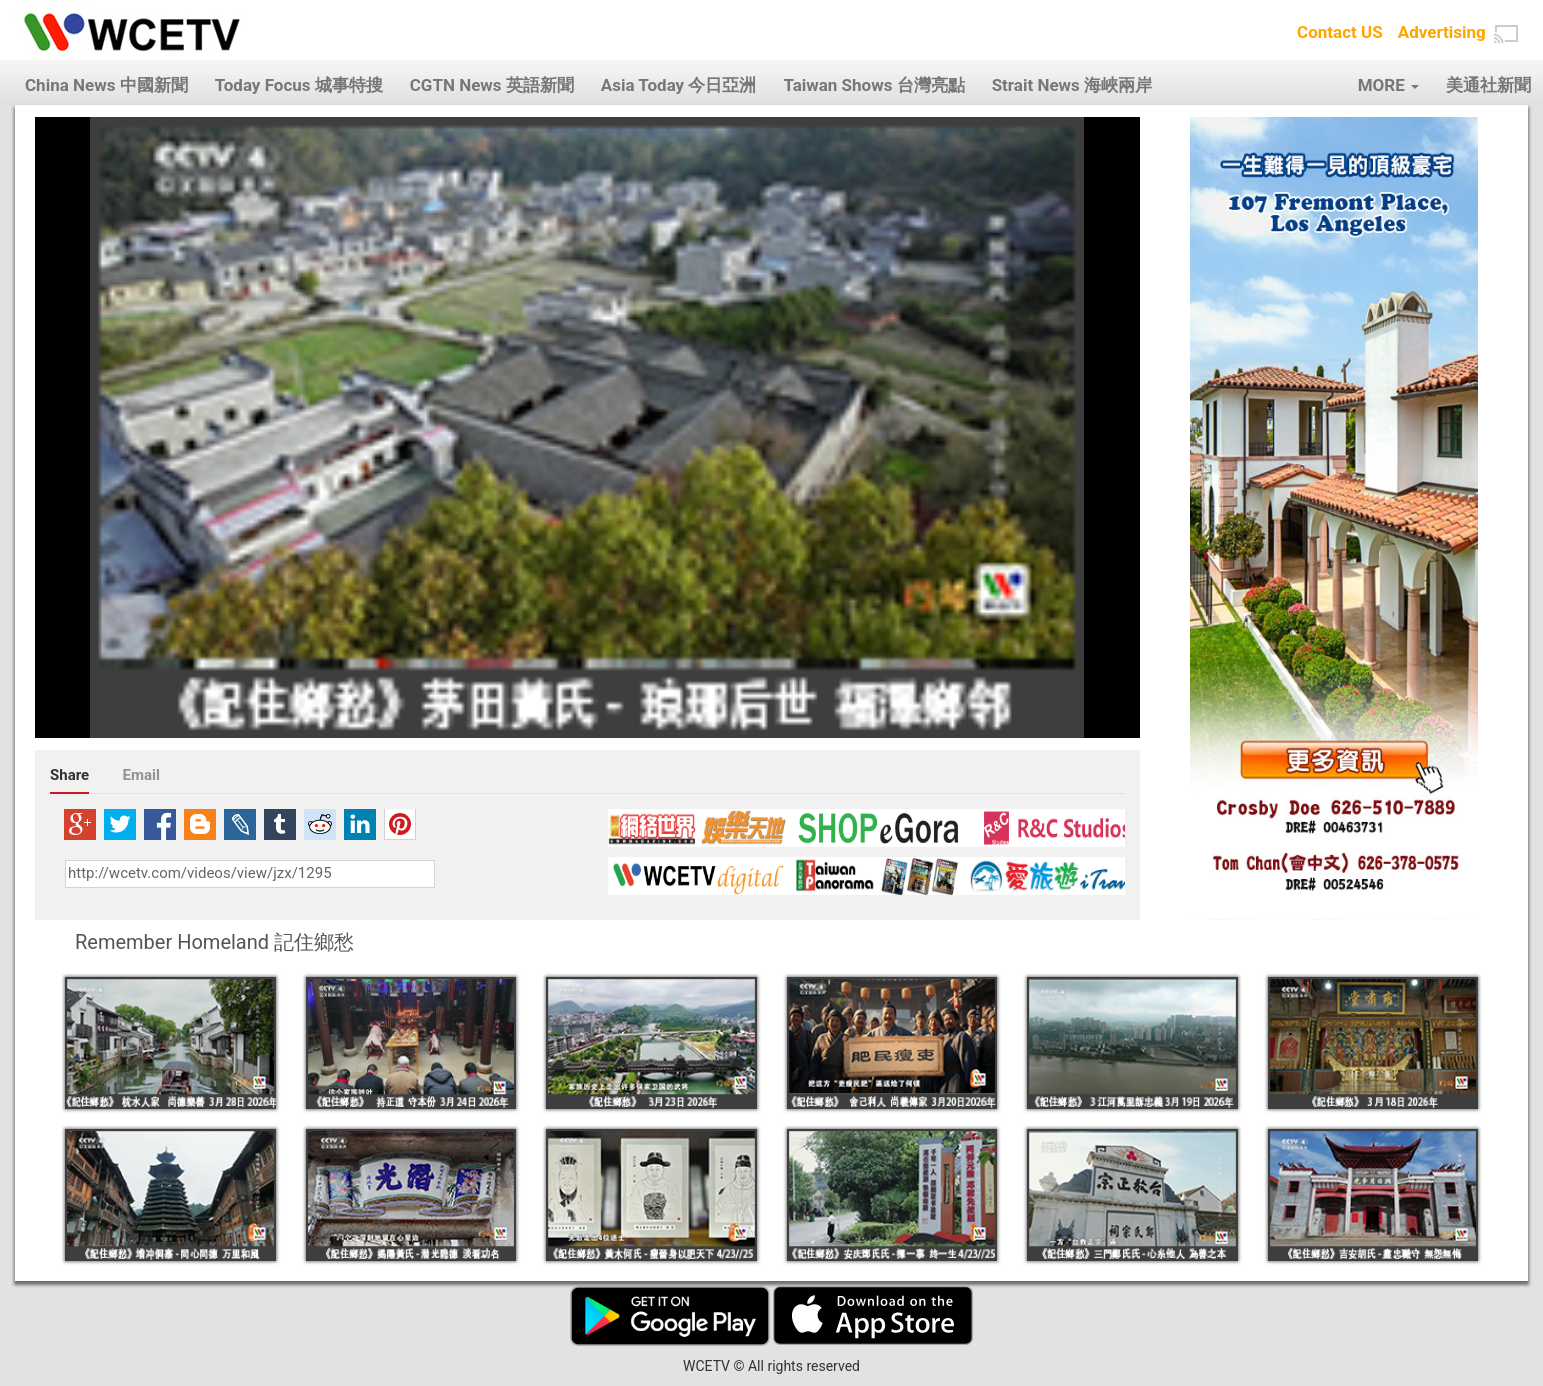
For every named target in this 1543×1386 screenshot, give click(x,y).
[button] (1506, 34)
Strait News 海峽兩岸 (1072, 85)
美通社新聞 (1488, 85)
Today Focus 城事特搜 (299, 85)
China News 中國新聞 (106, 85)
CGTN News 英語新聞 (492, 85)
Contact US (1340, 32)
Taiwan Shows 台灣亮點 (873, 85)
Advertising (1442, 32)
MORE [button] (1388, 85)
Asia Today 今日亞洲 (679, 85)
